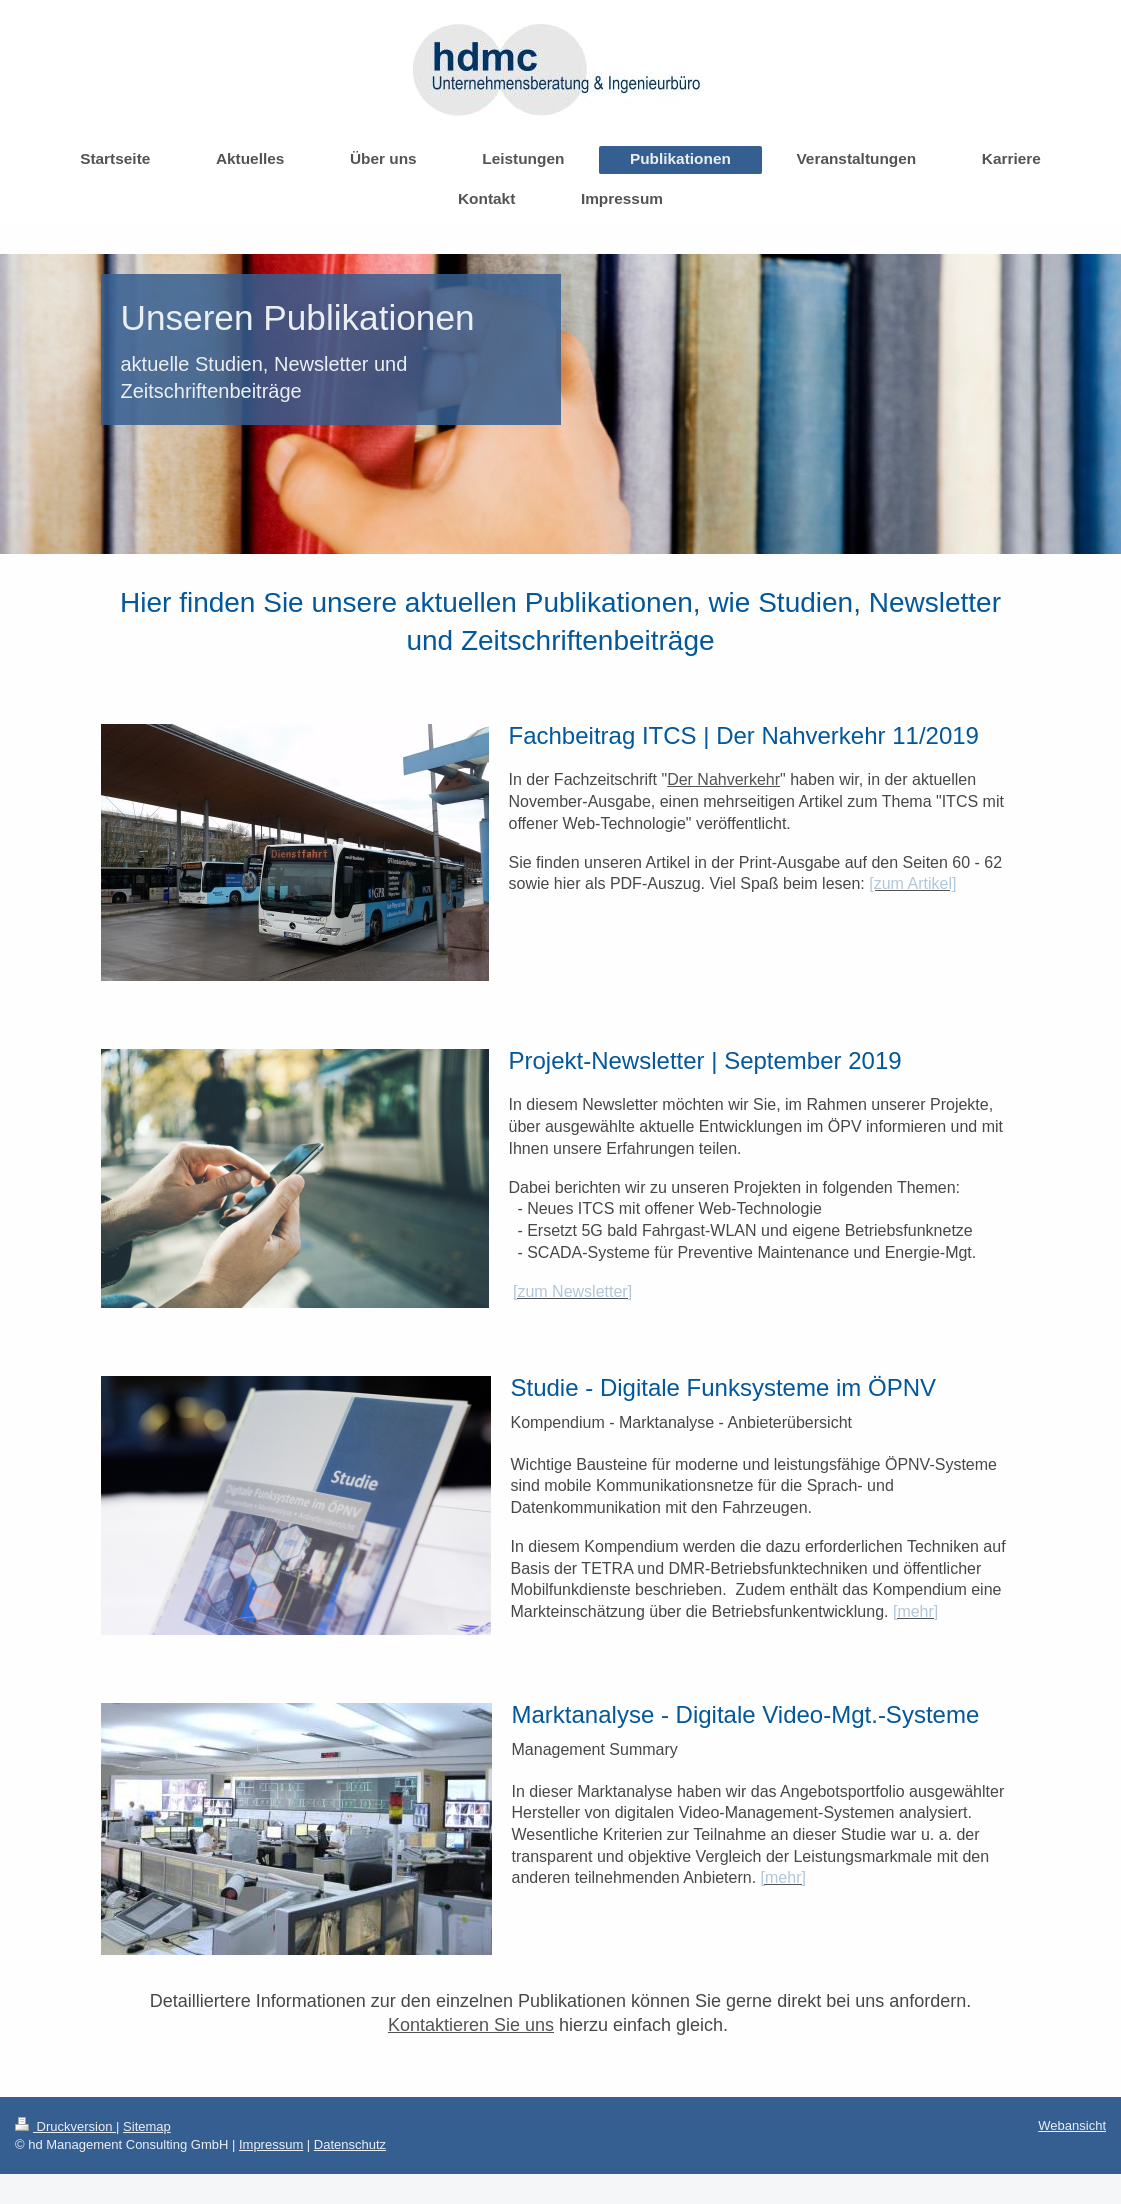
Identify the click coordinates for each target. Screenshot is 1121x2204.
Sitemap (147, 2126)
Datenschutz (350, 2144)
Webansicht (1072, 2125)
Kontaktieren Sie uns (471, 2025)
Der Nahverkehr (723, 779)
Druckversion (65, 2126)
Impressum (271, 2144)
